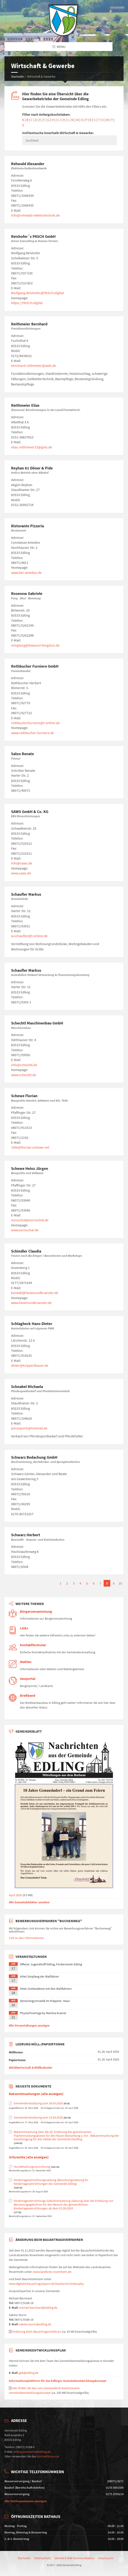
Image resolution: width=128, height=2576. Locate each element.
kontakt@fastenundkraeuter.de (34, 1292)
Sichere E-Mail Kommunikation (74, 2558)
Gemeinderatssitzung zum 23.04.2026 (38, 2117)
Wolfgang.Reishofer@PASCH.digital (37, 293)
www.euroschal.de (25, 1230)
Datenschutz (42, 2558)
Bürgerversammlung (36, 1611)
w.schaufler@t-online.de (29, 936)
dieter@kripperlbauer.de (29, 1365)
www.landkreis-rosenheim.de (52, 2272)
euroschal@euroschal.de (29, 1220)
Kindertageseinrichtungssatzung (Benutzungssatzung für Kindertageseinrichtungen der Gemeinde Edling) (51, 2182)
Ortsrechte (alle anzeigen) (29, 2157)
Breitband (27, 1695)
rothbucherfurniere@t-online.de (35, 723)
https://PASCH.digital (27, 303)
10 (120, 1583)
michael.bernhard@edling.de (38, 2308)
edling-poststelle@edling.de (32, 2452)
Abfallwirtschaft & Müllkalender (30, 2068)
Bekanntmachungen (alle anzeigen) (36, 2094)
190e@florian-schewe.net (30, 1147)
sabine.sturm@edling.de (35, 2324)
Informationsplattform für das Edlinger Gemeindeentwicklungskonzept (57, 2381)
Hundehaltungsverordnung (32, 2167)
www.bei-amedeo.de (26, 572)
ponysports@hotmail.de (29, 1428)
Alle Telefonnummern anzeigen (25, 2501)
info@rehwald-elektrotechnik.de (35, 215)
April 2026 (64, 1893)
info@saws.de (21, 863)
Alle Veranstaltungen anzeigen (29, 2025)
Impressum (105, 2558)
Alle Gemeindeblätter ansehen (29, 1902)
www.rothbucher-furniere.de (32, 733)
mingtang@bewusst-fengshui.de (35, 645)
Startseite (17, 76)
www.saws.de (21, 873)
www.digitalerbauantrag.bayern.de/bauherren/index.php (46, 2284)
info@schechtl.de (24, 1065)
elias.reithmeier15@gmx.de (31, 447)
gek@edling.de (28, 2373)
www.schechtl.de (23, 1075)
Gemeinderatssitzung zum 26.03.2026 (38, 2103)
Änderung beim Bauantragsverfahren (36, 2332)
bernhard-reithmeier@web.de (33, 365)
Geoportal (27, 1679)
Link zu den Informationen (26, 1938)
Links (24, 1628)
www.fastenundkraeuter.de (31, 1302)
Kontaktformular (33, 1645)
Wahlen (25, 1662)
